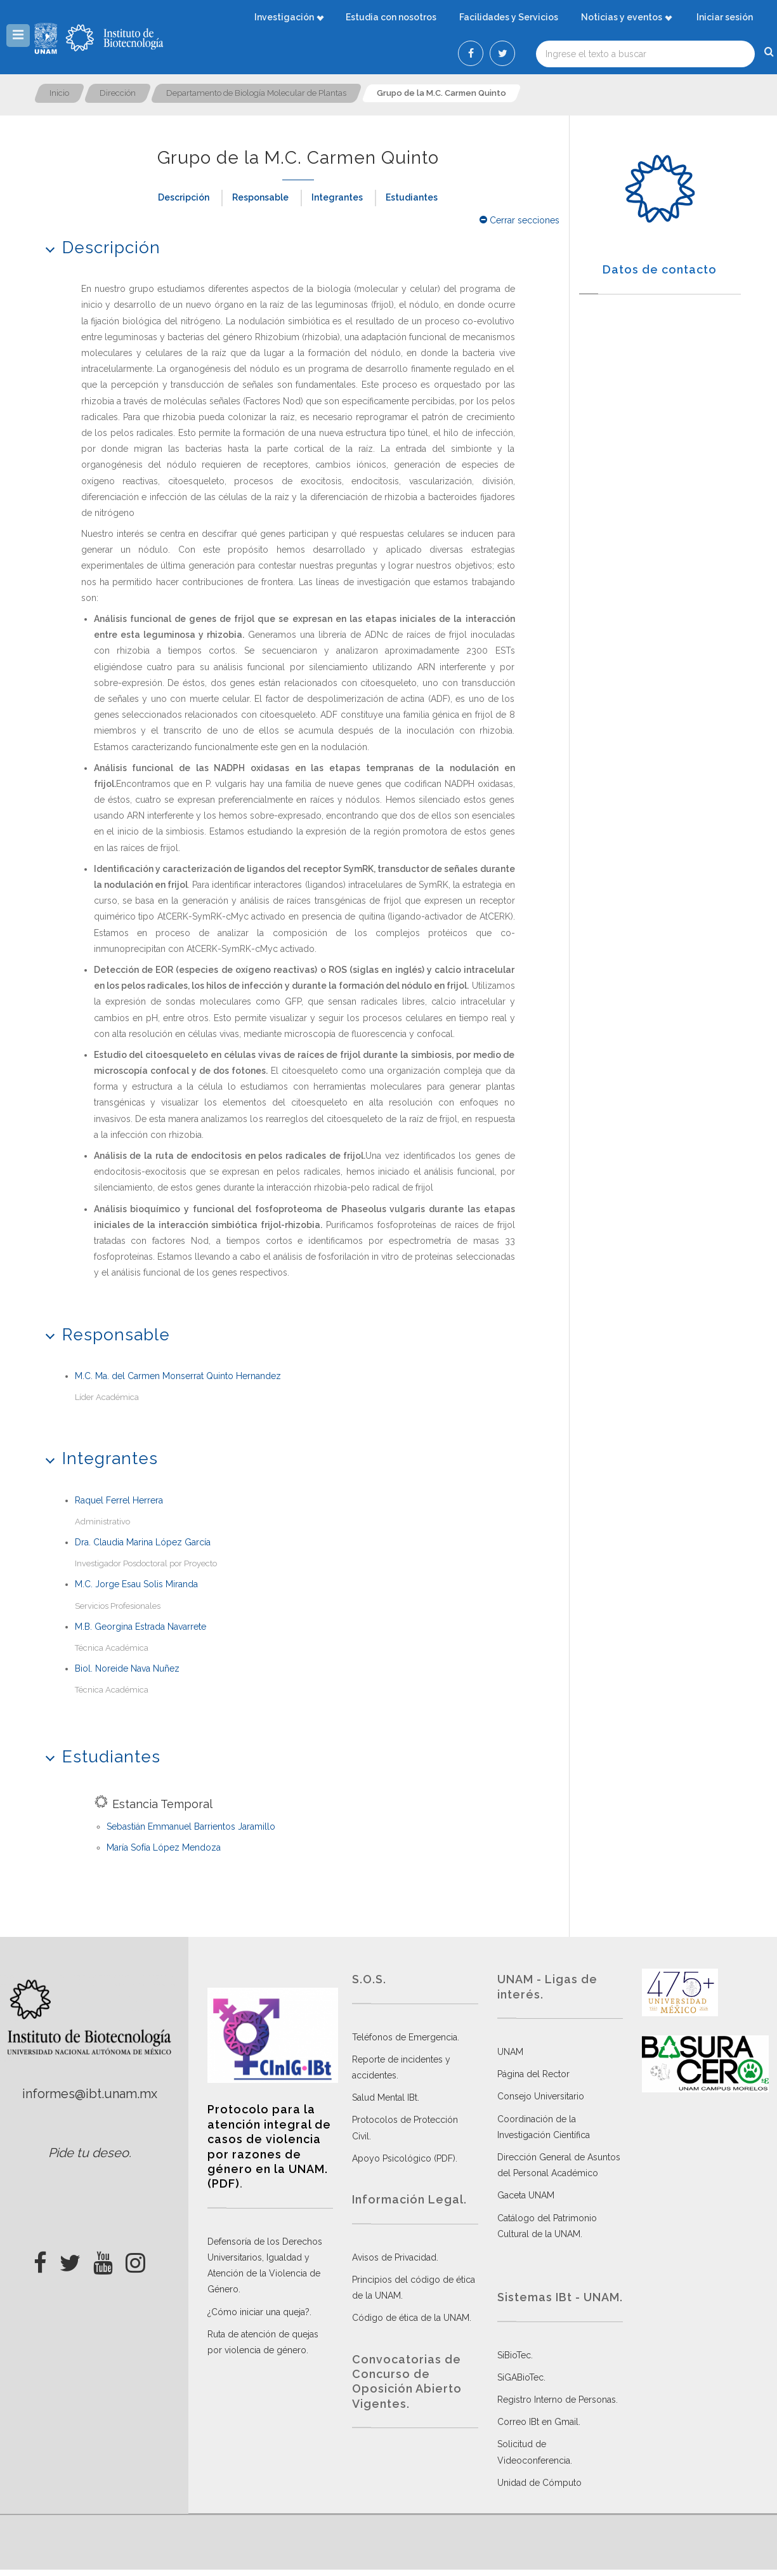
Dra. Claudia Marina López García (143, 1542)
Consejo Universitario (540, 2096)
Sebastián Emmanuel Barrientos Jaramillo (191, 1826)
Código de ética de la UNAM (410, 2318)
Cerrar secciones (519, 220)
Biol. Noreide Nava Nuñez (127, 1668)
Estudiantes (412, 197)
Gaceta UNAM (525, 2195)
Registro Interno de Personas (556, 2399)
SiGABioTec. (521, 2377)
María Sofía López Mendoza (164, 1847)
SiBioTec (514, 2355)
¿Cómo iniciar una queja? (258, 2312)
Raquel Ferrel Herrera (119, 1500)
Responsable (260, 197)
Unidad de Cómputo (539, 2483)
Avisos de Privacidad (394, 2257)
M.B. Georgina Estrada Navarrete (140, 1627)
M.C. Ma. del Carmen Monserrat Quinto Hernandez (178, 1376)
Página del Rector (533, 2074)
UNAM (510, 2052)
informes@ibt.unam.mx (89, 2093)
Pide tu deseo (88, 2152)
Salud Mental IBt (384, 2097)
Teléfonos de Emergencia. (405, 2037)
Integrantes (337, 197)
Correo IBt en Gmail (537, 2422)
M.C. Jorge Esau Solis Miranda (136, 1584)
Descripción (183, 197)
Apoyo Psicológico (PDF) (403, 2158)
